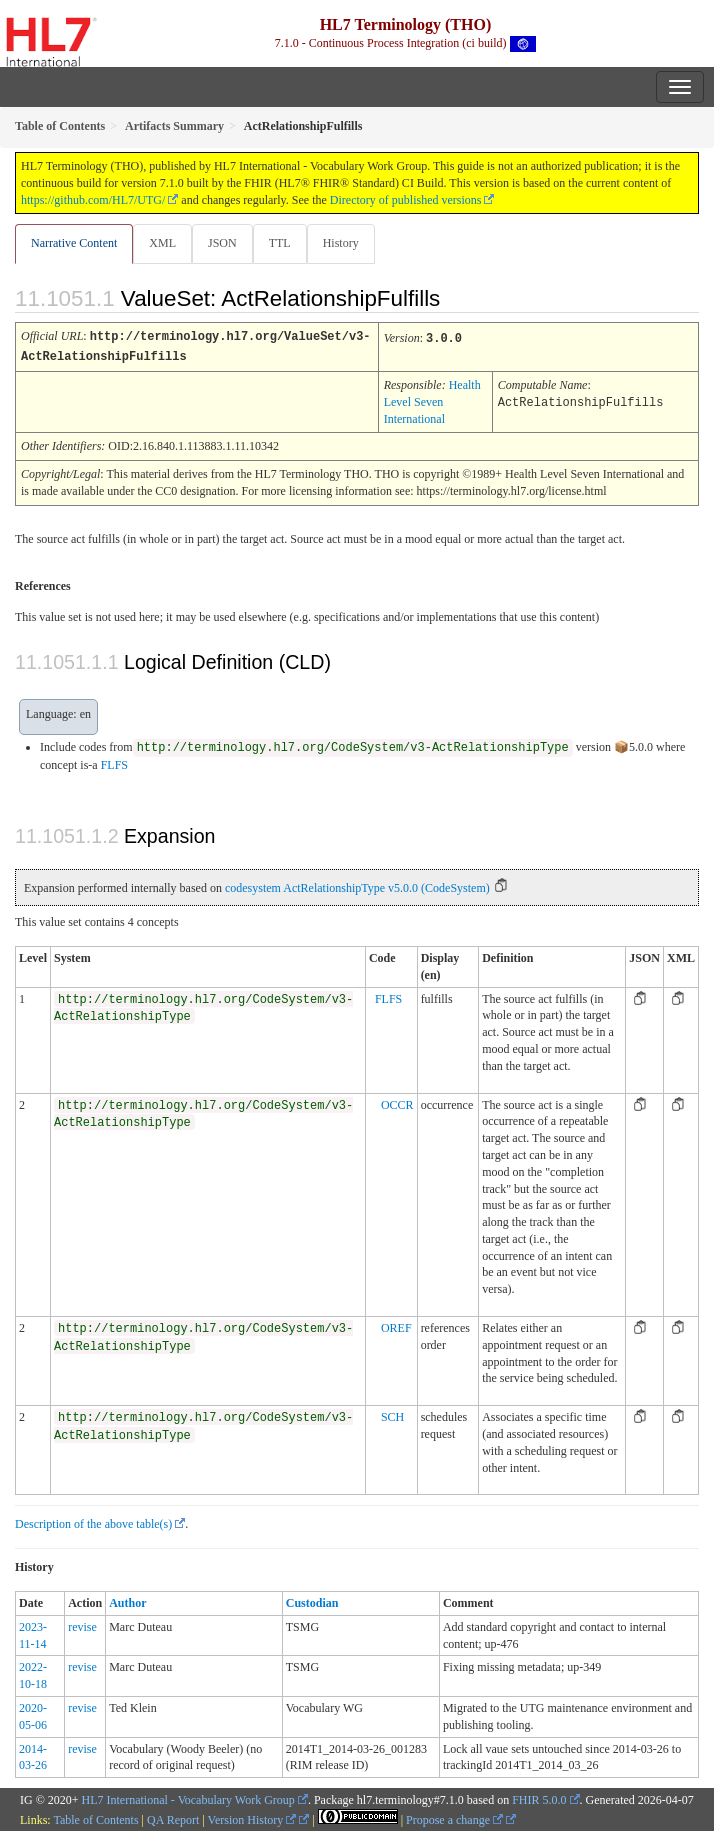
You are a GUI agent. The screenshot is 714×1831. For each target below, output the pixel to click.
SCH (392, 1415)
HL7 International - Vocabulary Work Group (188, 1798)
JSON (222, 243)
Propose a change (454, 1818)
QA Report (173, 1818)
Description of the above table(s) (93, 1522)
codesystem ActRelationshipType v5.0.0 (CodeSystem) (357, 886)
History (341, 243)
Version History (252, 1818)
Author (127, 1601)
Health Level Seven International (432, 400)
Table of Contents (95, 1818)
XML (162, 243)
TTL (280, 243)
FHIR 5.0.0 (539, 1798)
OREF (396, 1326)
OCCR (397, 1103)
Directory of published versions (406, 200)
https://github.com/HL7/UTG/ (93, 200)
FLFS (114, 763)
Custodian (312, 1601)
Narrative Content (74, 243)
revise (82, 1625)
